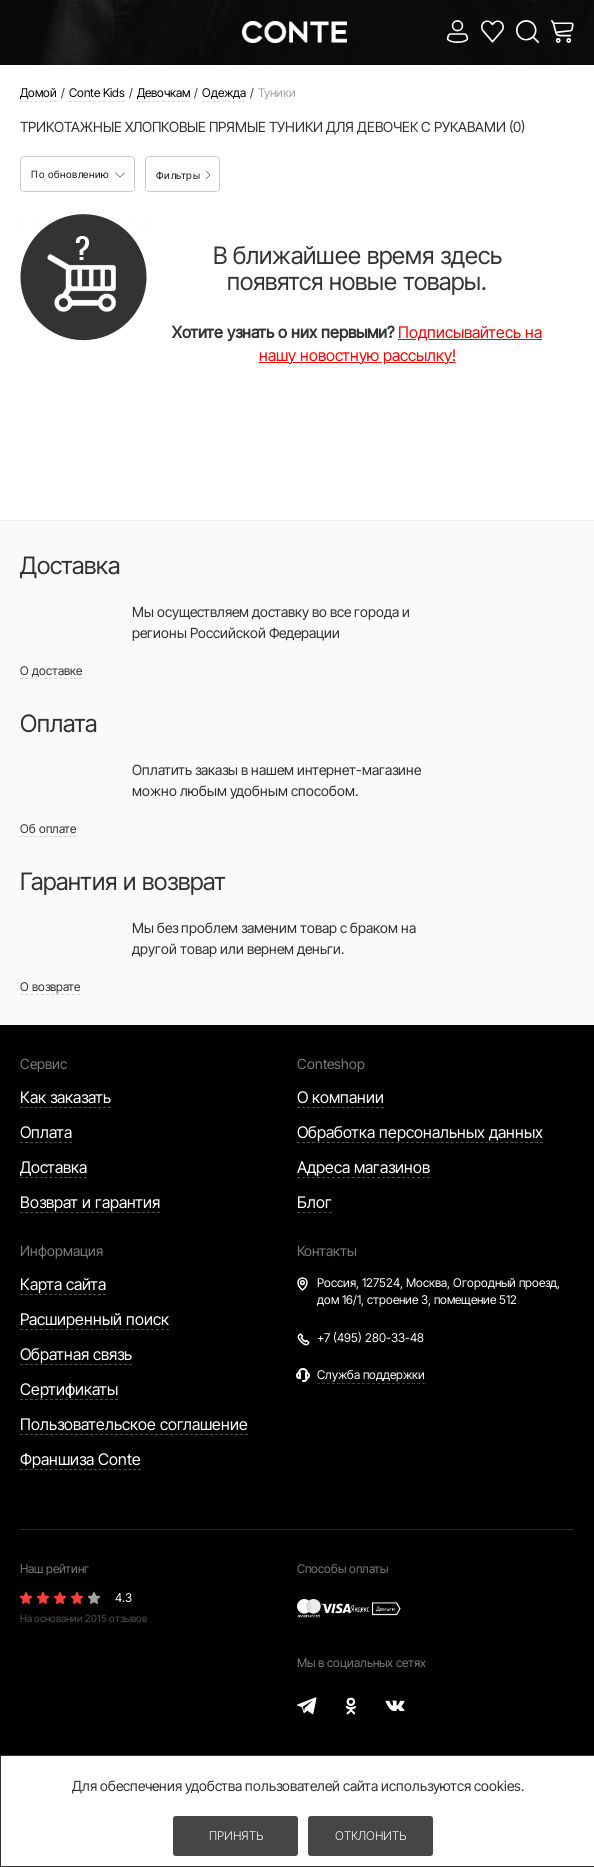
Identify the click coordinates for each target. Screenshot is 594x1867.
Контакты (327, 1250)
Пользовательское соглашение (134, 1424)
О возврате (50, 986)
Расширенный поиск (94, 1319)
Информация (61, 1250)
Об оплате (48, 828)
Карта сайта (63, 1284)
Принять (236, 1835)
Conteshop (331, 1063)
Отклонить (370, 1835)
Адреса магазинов (363, 1167)
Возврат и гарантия (90, 1202)
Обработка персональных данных (420, 1132)
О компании (340, 1097)
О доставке (51, 670)
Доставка (53, 1167)
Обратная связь (76, 1354)
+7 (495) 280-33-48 (370, 1337)
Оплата (46, 1132)
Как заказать (65, 1097)
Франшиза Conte (80, 1459)
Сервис (43, 1063)
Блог (314, 1202)
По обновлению (78, 174)
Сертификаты (69, 1389)
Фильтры (183, 175)
